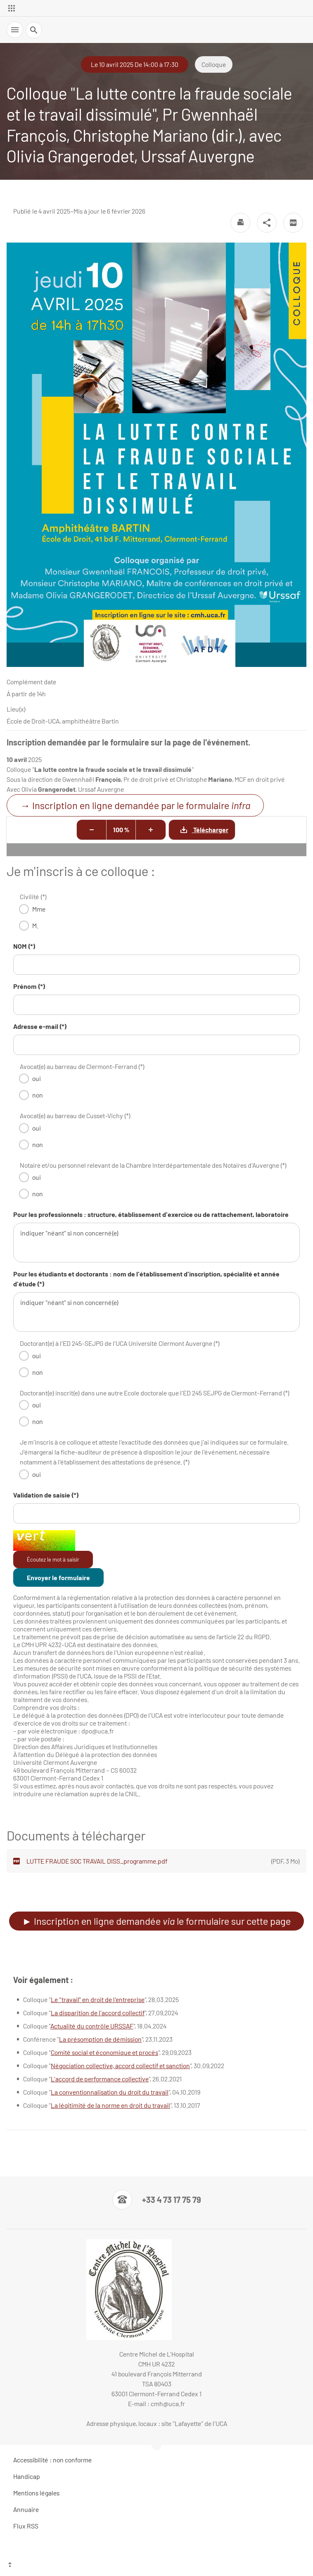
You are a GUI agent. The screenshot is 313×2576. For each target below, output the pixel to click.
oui (36, 1078)
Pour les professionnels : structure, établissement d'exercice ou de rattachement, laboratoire (151, 1214)
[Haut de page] (156, 2566)
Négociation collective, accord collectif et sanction (120, 2065)
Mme (38, 909)
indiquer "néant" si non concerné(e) (156, 1242)
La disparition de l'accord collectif (98, 2013)
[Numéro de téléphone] (156, 2199)
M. (35, 925)
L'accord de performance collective (100, 2079)
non (37, 1095)
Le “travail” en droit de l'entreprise (98, 1999)
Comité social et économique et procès (104, 2052)
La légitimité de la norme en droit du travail (110, 2105)
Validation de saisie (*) (46, 1495)
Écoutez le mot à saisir (53, 1559)
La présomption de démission (100, 2039)
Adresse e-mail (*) (40, 1026)
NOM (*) (24, 946)
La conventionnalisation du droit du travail (109, 2092)
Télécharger (198, 829)
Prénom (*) (29, 986)
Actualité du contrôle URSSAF (91, 2026)
